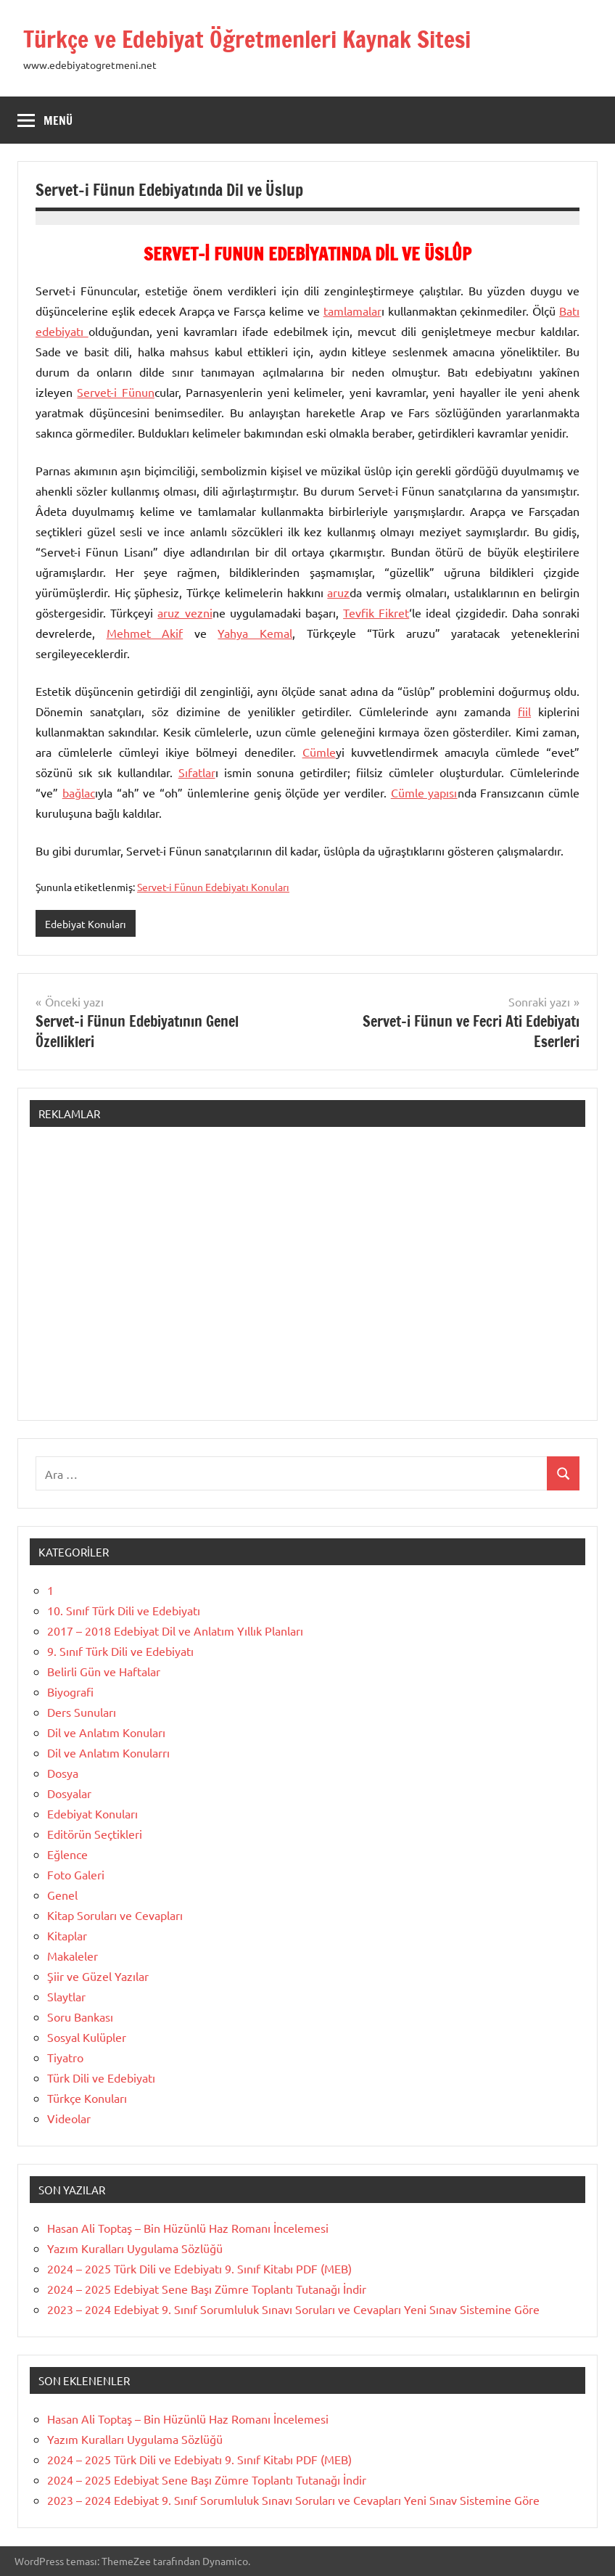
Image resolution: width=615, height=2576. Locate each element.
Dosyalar (69, 1793)
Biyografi (70, 1691)
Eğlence (67, 1854)
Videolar (69, 2118)
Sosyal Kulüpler (86, 2037)
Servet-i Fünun (115, 392)
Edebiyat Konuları (85, 923)
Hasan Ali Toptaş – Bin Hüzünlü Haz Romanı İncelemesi (188, 2227)
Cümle (319, 752)
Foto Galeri (75, 1874)
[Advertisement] (307, 1280)
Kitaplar (67, 1935)
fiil (524, 711)
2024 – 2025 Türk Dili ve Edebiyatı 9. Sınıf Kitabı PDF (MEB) (199, 2268)
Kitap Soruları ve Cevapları (115, 1915)
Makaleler (72, 1955)
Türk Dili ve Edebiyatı (101, 2077)
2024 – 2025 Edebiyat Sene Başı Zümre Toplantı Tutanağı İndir (206, 2288)
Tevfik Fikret (376, 612)
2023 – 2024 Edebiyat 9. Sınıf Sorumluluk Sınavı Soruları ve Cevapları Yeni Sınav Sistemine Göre (293, 2309)
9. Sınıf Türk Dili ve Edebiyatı (120, 1651)
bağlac (78, 792)
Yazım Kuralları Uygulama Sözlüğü (135, 2248)
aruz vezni (184, 612)
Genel (62, 1894)
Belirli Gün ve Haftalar (103, 1671)
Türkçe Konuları (87, 2098)
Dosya (62, 1772)
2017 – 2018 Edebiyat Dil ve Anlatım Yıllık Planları (175, 1630)
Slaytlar (66, 1996)
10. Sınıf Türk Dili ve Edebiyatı (123, 1610)
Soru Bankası (80, 2016)
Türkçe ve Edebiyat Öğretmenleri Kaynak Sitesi (247, 39)
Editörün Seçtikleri (94, 1833)
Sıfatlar (196, 772)
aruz (338, 592)
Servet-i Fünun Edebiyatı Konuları (213, 886)
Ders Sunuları (81, 1712)
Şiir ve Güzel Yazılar (98, 1976)
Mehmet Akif (145, 632)
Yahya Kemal (255, 632)
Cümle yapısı (424, 792)
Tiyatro (65, 2057)
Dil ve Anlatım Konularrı (108, 1752)
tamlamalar (352, 310)
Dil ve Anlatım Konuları (106, 1732)
